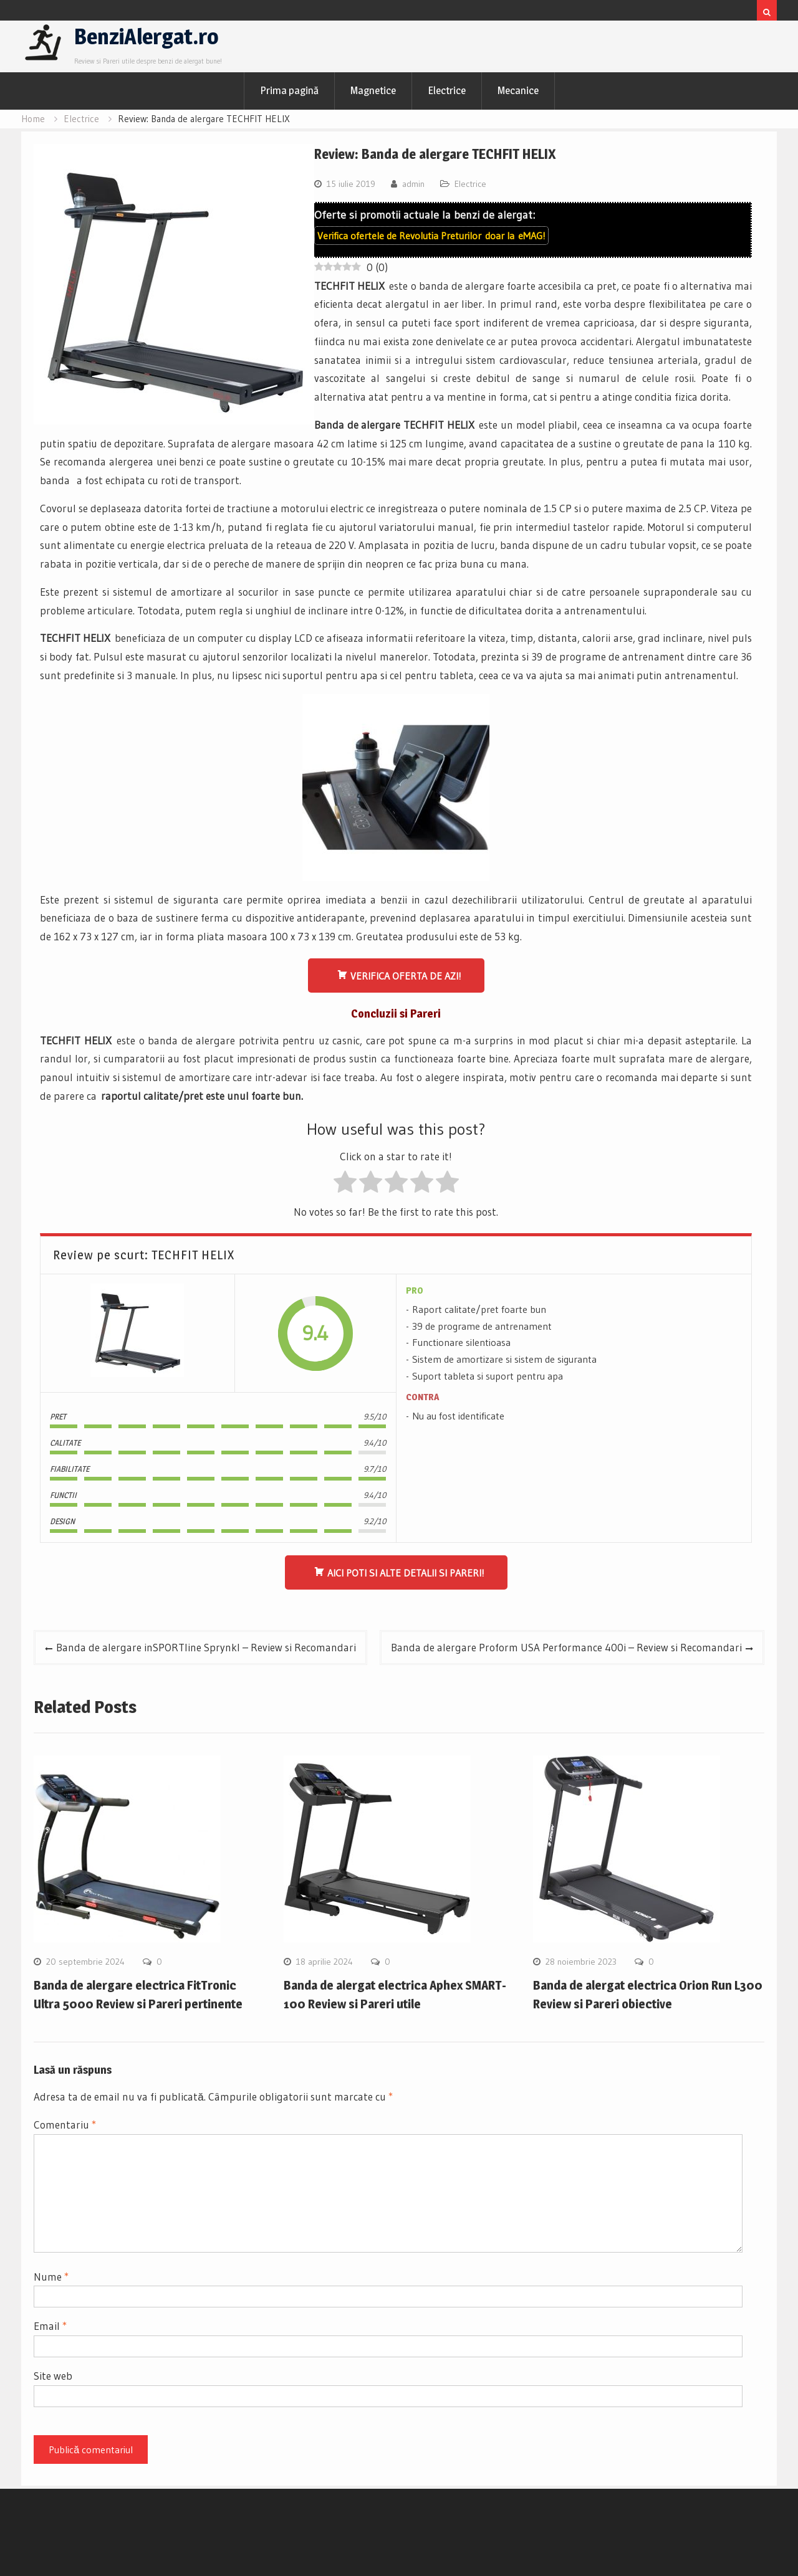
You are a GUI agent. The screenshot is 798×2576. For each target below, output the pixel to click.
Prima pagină (289, 90)
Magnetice (373, 90)
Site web (53, 2375)
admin (413, 183)
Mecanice (518, 90)
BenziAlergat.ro (146, 36)
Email (50, 2325)
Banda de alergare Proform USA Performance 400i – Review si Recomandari (566, 1647)
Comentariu (65, 2124)
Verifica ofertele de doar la (431, 235)
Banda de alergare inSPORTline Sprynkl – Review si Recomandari (206, 1647)
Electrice (447, 90)
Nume (51, 2276)
